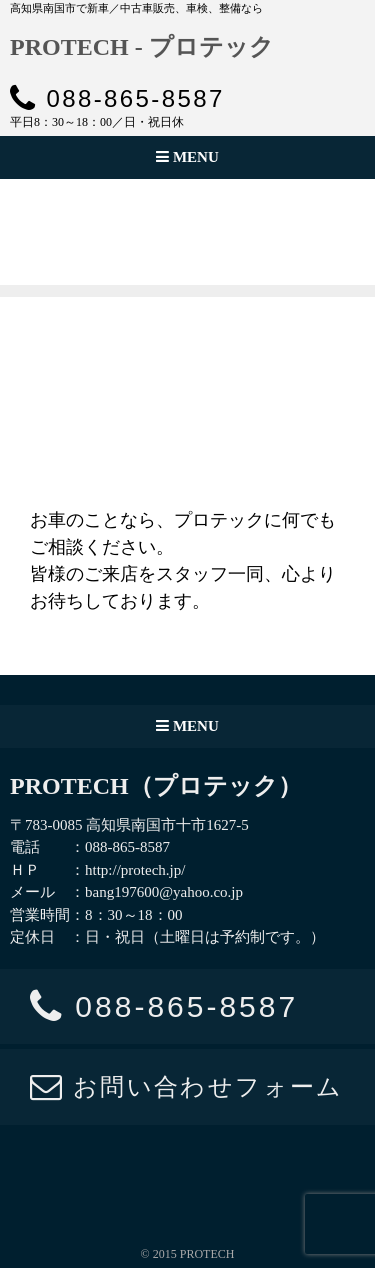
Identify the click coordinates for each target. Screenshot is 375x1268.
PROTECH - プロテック (142, 47)
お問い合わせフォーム (187, 1087)
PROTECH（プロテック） (156, 786)
